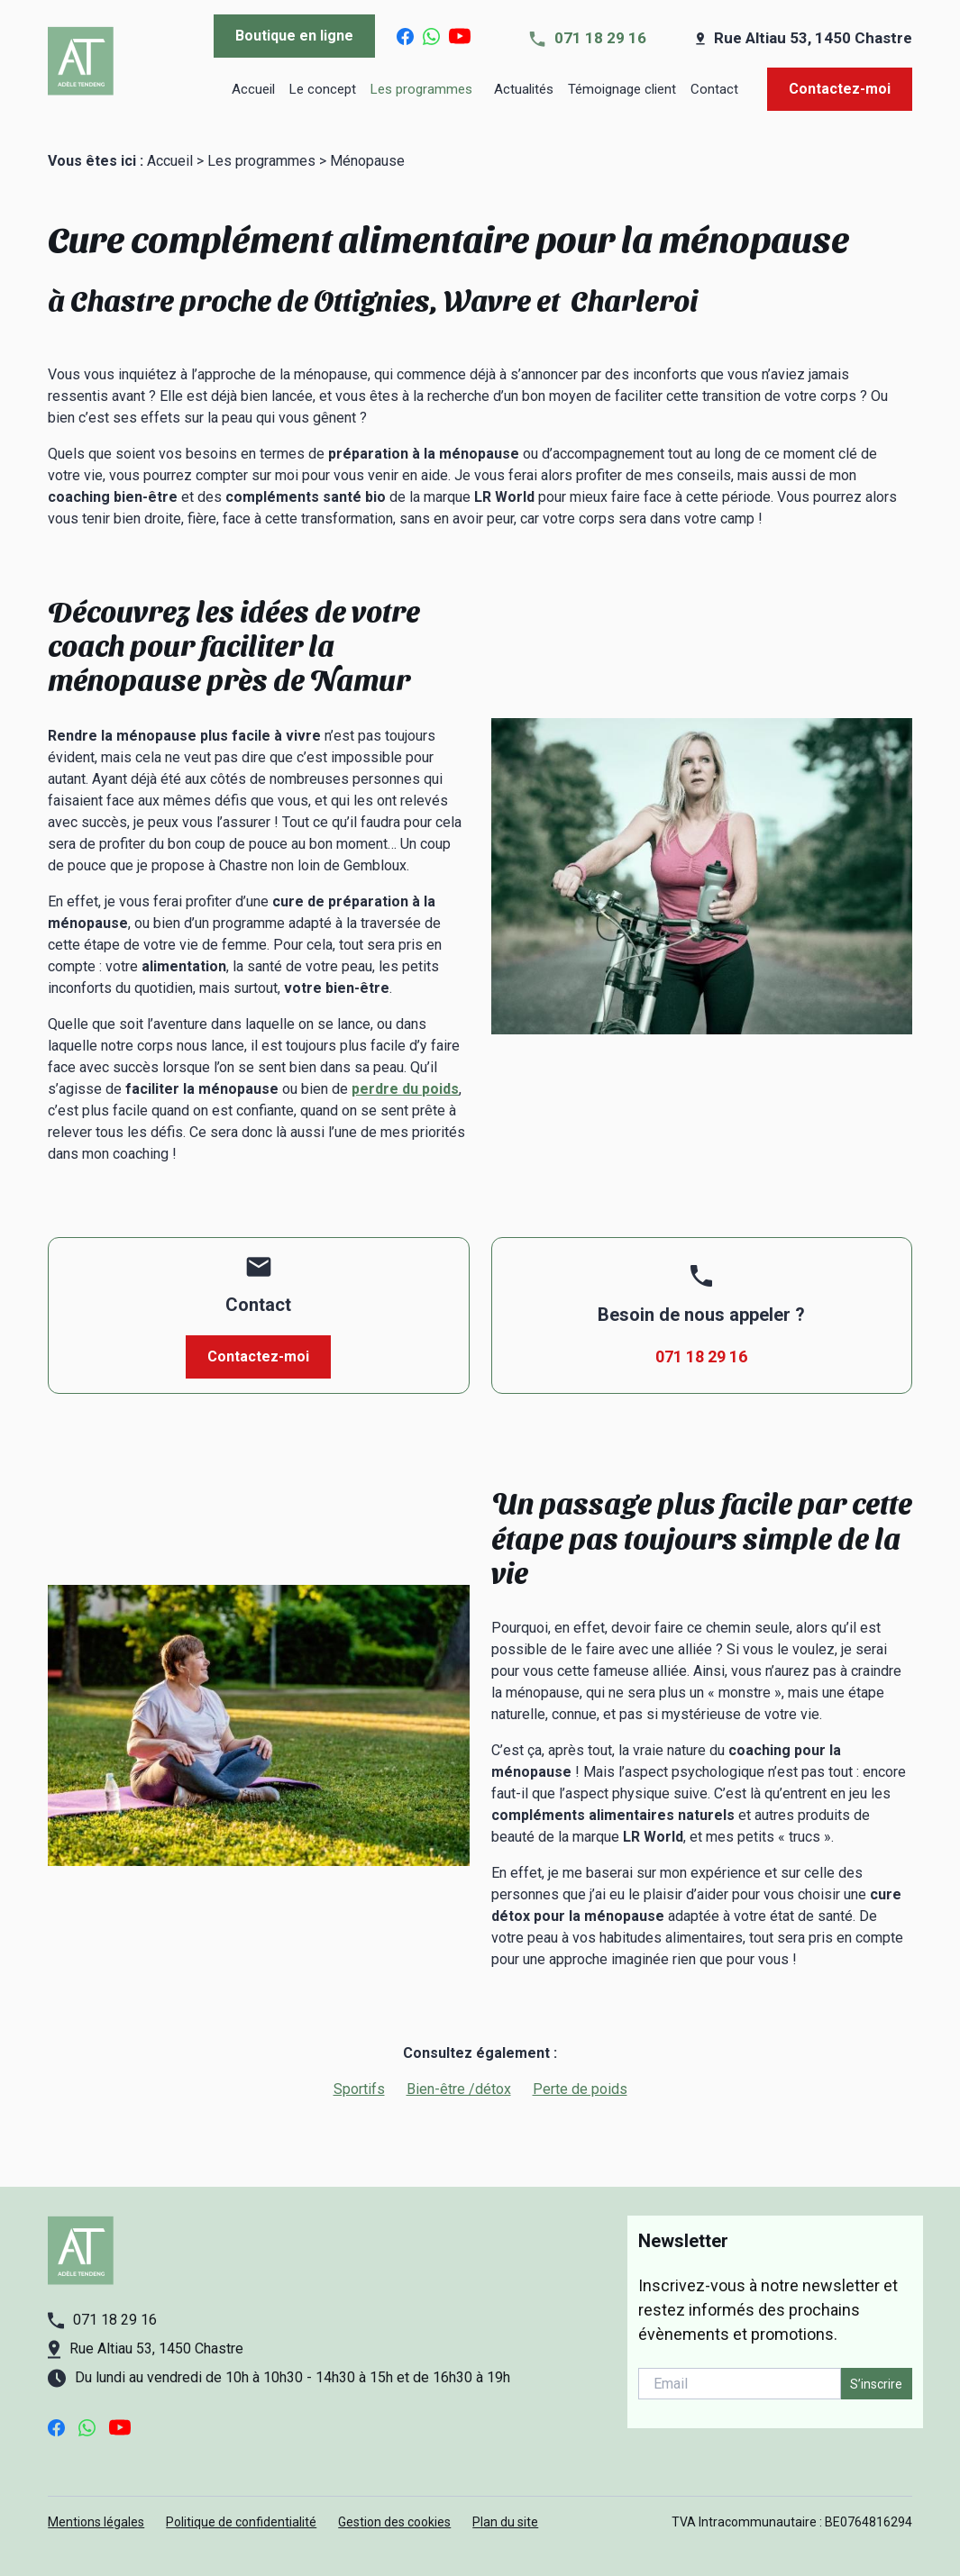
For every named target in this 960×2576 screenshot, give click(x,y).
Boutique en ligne (294, 35)
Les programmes (423, 89)
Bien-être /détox (459, 2089)
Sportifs (359, 2089)
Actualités (523, 89)
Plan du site (505, 2522)
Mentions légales (96, 2522)
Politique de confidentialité (241, 2522)
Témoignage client (622, 89)
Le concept (322, 89)
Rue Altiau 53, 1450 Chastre (813, 38)
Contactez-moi (840, 88)
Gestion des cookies (394, 2522)
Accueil (253, 89)
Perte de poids (580, 2089)
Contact (714, 89)
